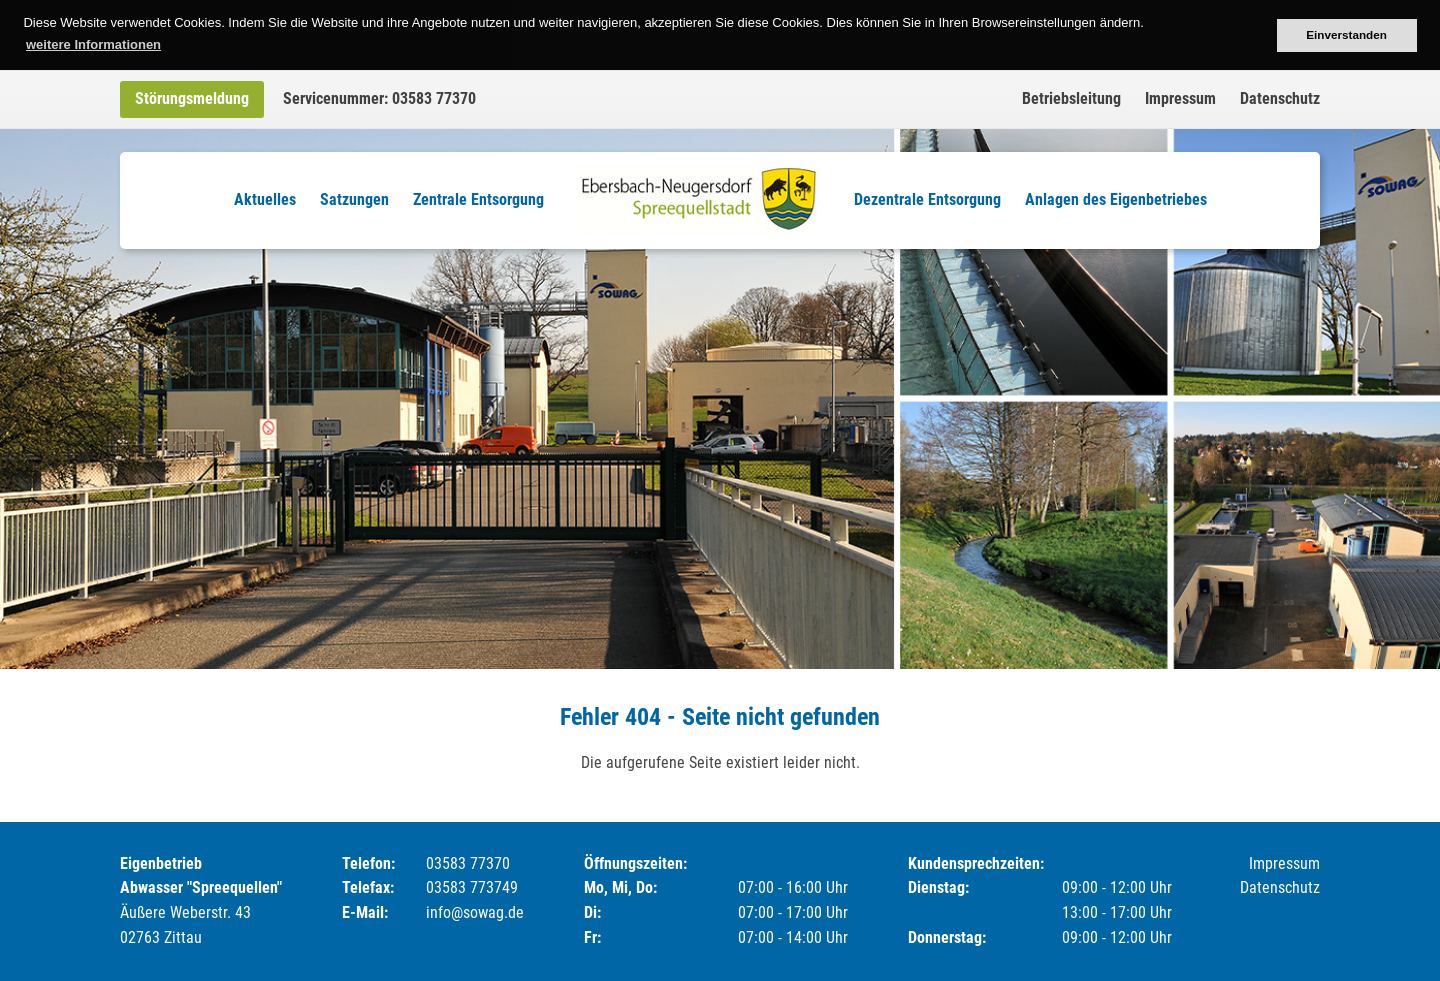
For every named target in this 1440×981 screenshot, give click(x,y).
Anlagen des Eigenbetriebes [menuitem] (1116, 199)
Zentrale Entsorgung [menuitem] (478, 199)
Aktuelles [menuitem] (265, 199)
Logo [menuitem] (699, 200)
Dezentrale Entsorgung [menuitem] (927, 199)
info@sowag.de (475, 912)
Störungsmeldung (192, 98)
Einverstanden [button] (1346, 34)
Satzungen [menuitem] (354, 199)
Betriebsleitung (1071, 98)
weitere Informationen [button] (93, 44)
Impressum (1180, 98)
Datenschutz (1280, 98)
